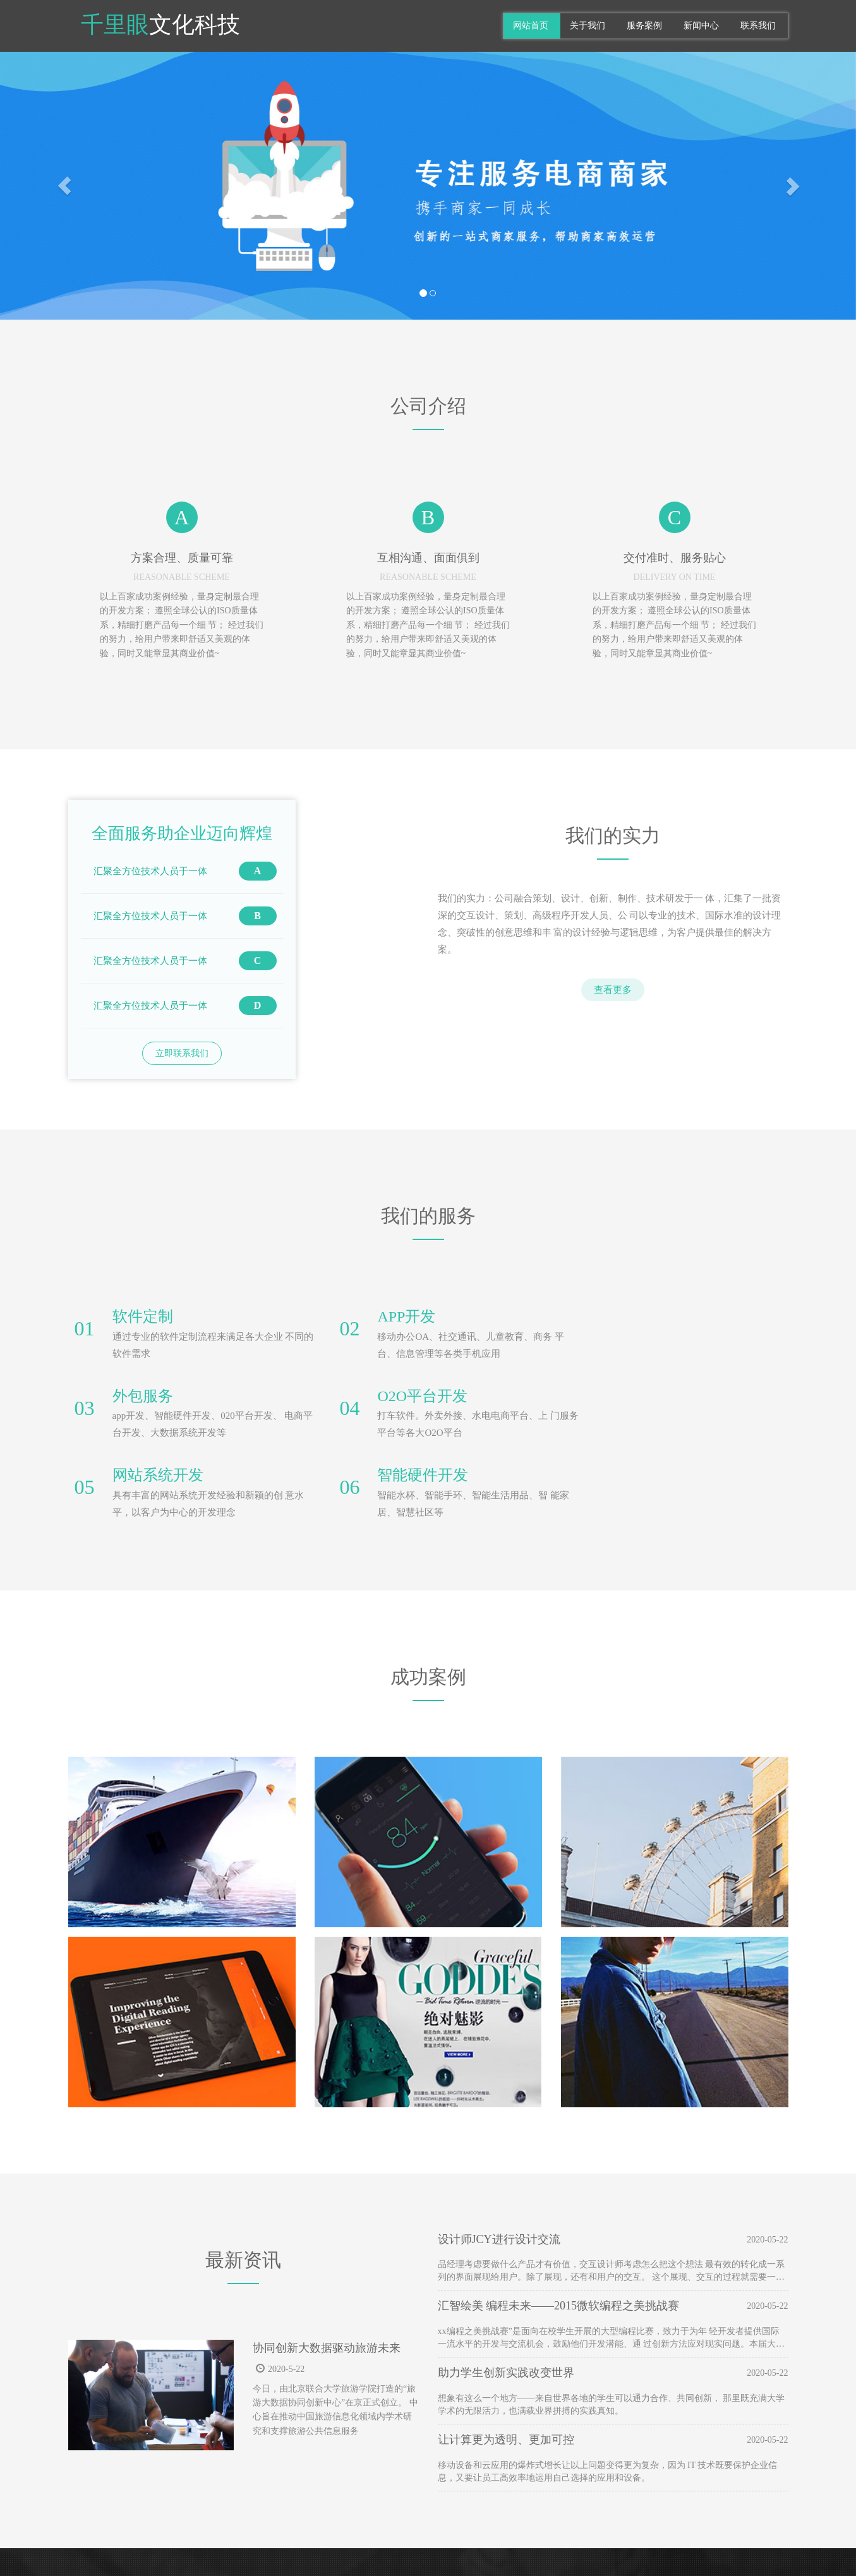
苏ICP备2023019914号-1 (490, 2550)
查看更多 (613, 990)
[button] (64, 186)
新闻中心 (701, 25)
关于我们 (587, 25)
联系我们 (758, 25)
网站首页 (530, 25)
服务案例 (644, 25)
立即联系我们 (181, 1053)
